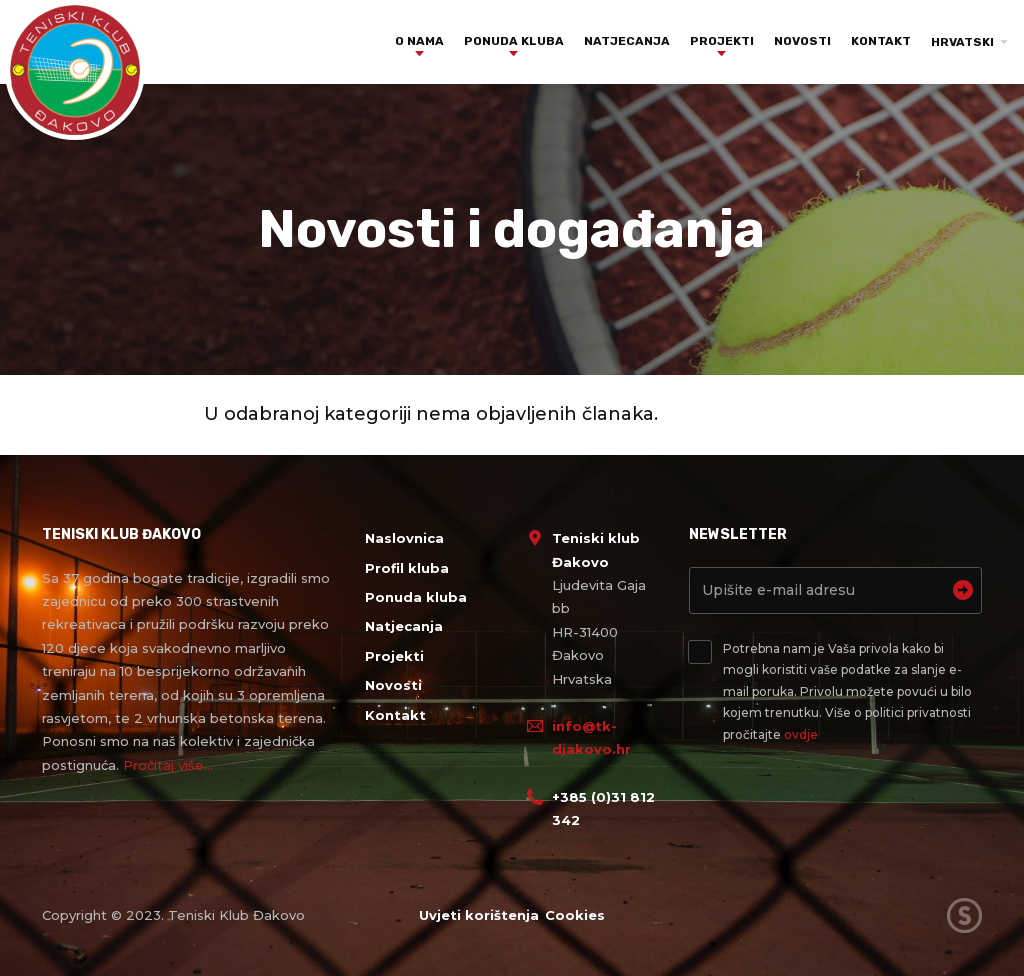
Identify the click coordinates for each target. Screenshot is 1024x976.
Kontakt (881, 41)
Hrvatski (962, 42)
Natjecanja (627, 41)
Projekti (722, 41)
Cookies (577, 915)
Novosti (802, 41)
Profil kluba (407, 568)
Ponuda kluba (514, 41)
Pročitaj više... (168, 765)
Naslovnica (404, 538)
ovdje (801, 734)
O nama (419, 41)
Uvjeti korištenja (477, 915)
